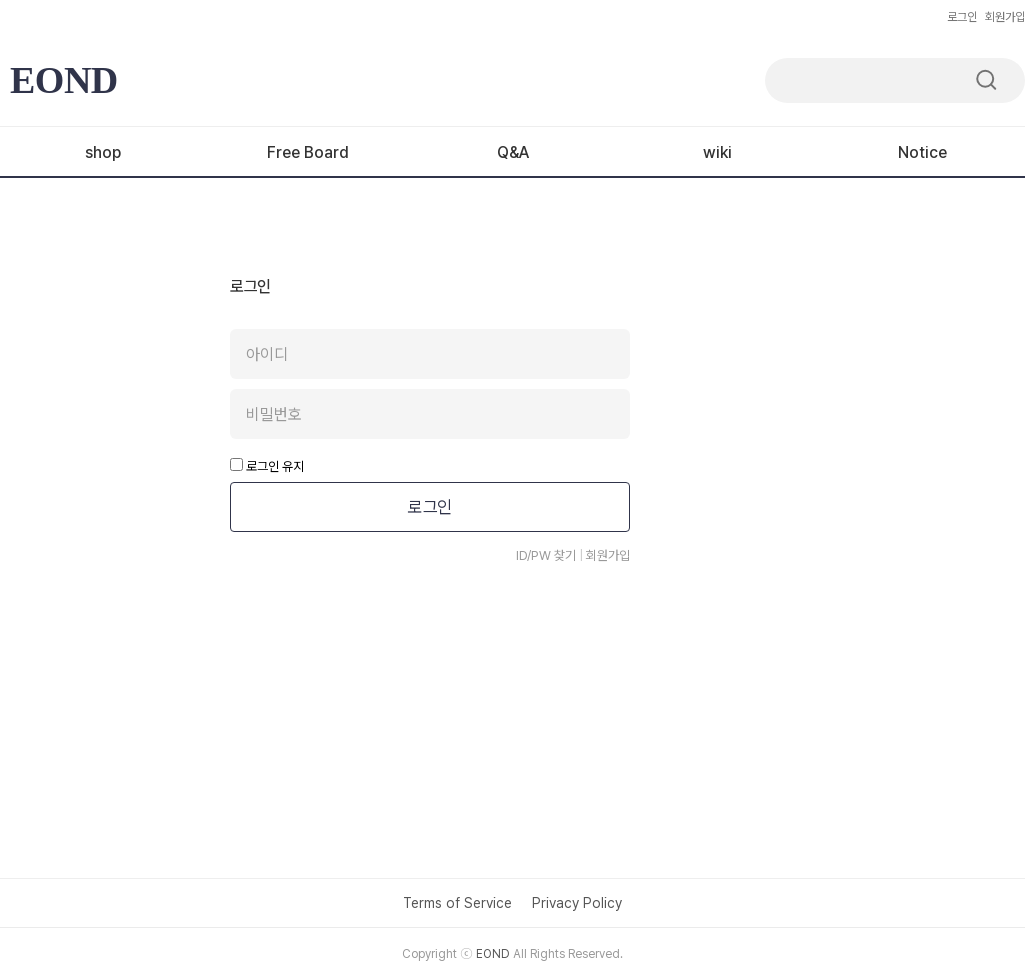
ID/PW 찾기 (546, 555)
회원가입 (1005, 17)
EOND (64, 80)
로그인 (962, 17)
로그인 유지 (267, 466)
